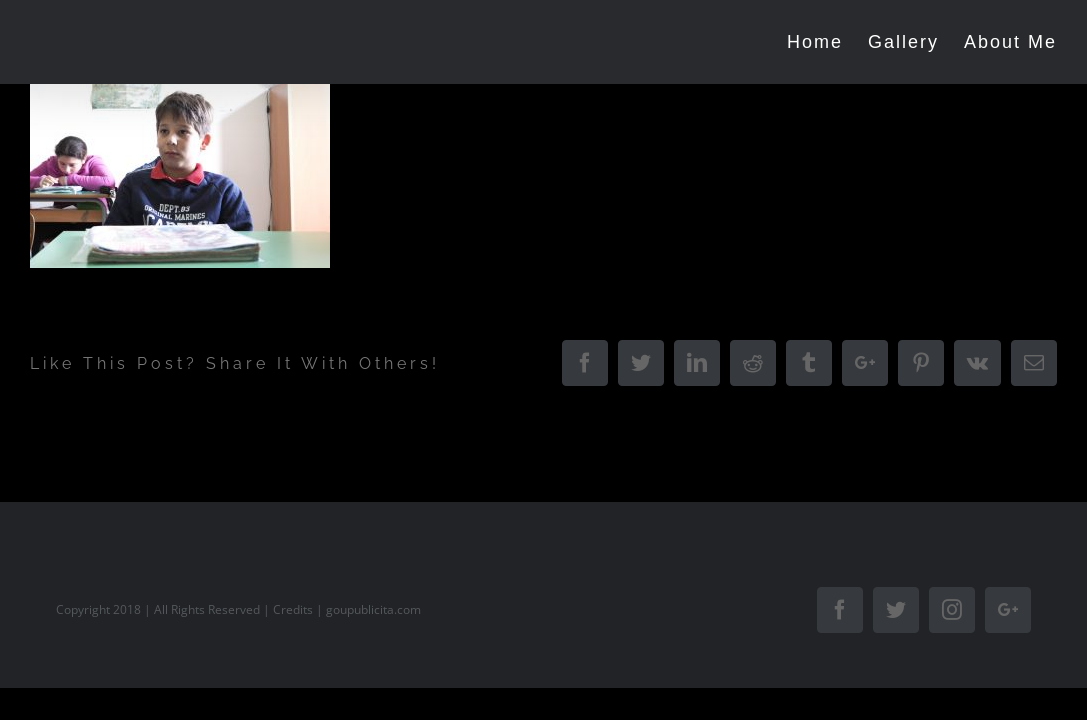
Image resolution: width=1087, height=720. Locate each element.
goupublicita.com (373, 609)
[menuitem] (805, 42)
